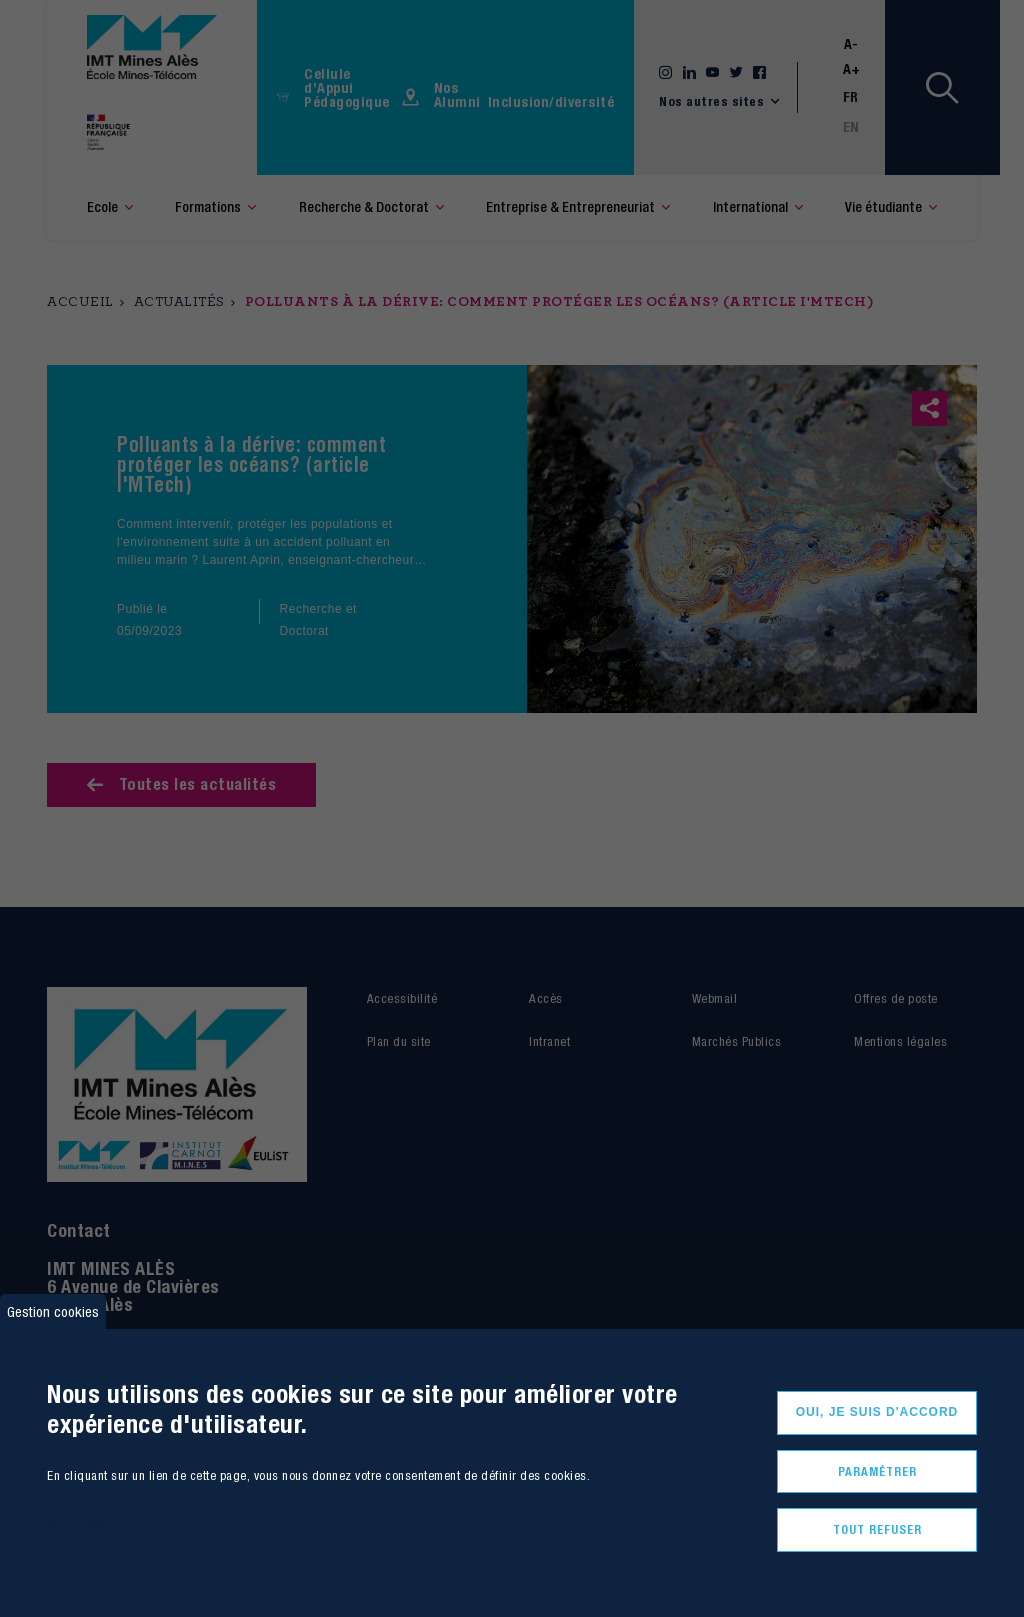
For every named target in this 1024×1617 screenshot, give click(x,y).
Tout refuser (877, 1529)
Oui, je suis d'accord (877, 1412)
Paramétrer (877, 1471)
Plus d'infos (76, 1524)
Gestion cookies (53, 1311)
